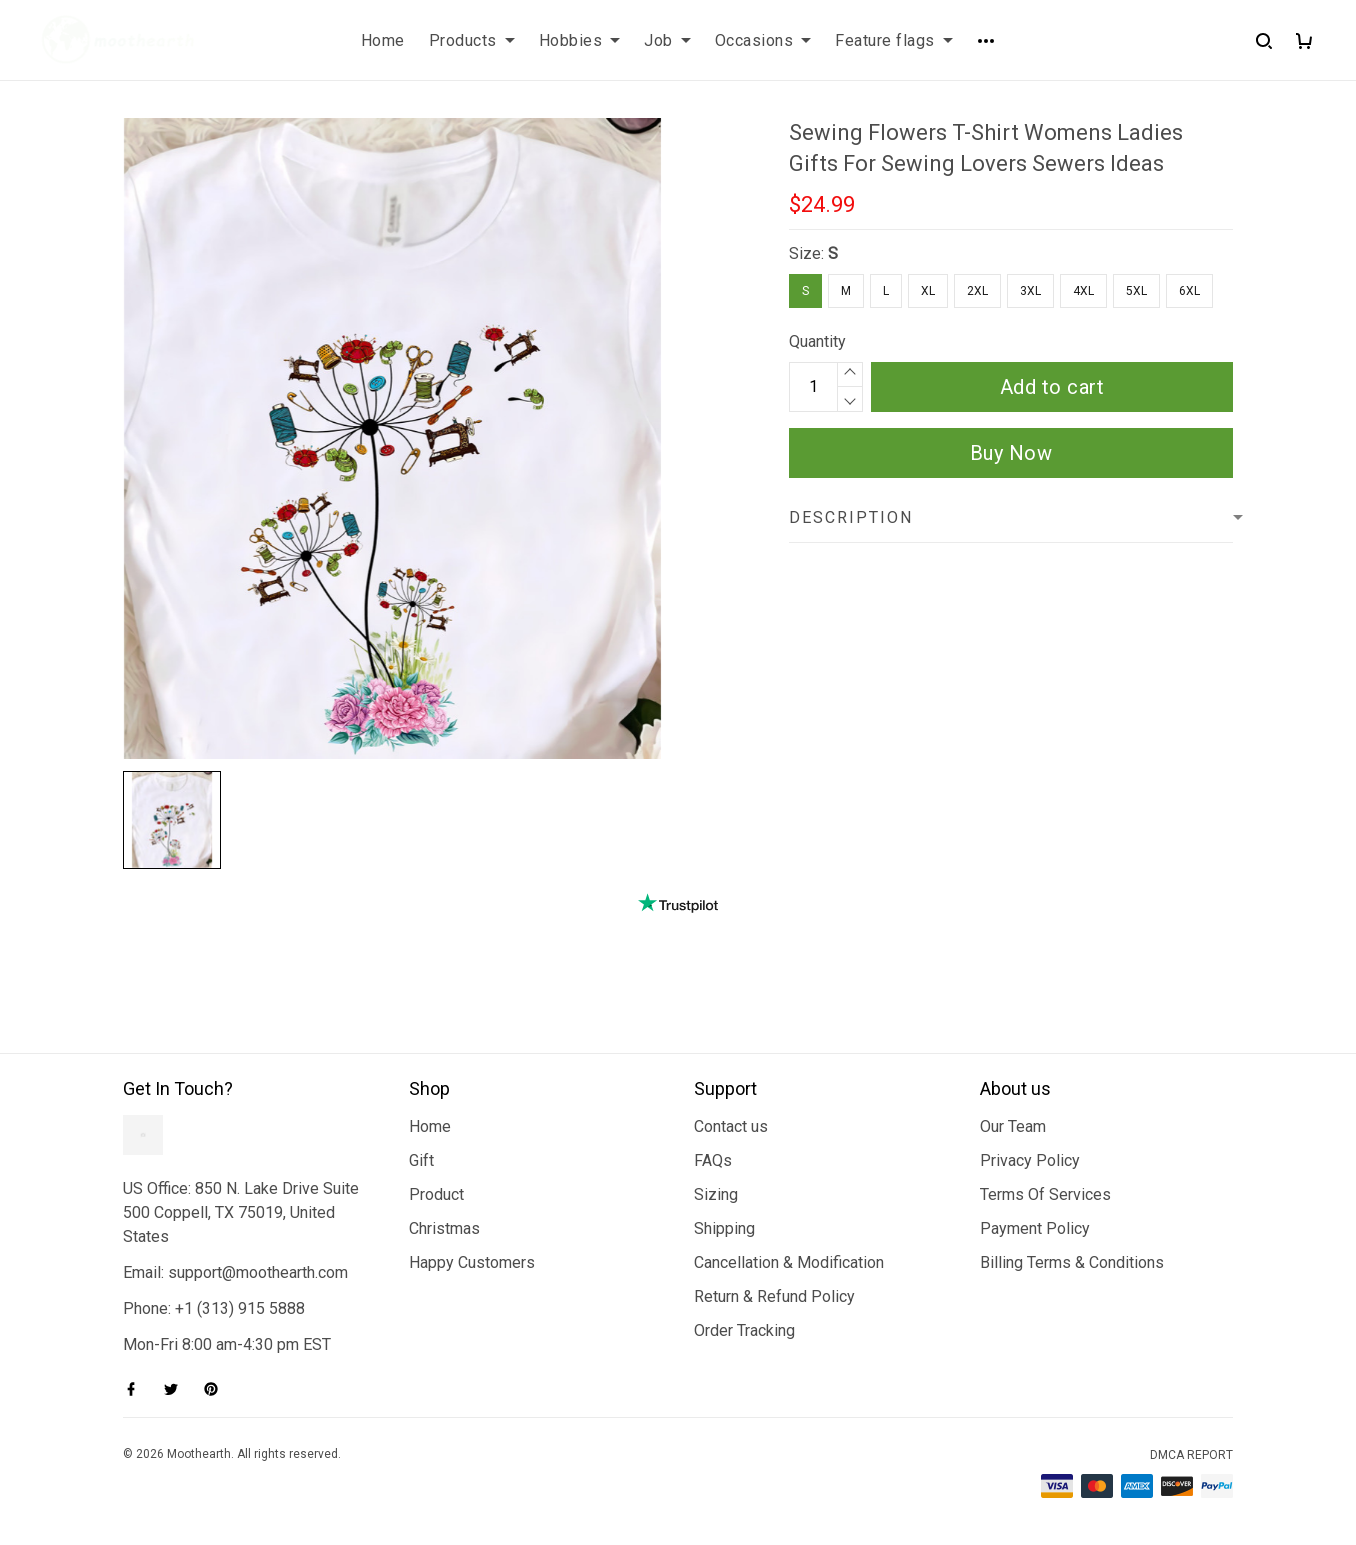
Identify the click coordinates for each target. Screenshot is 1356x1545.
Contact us (731, 1126)
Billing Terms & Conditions (1072, 1262)
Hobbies (580, 40)
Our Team (1013, 1126)
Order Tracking (744, 1330)
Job (667, 40)
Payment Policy (1035, 1228)
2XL (977, 291)
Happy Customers (472, 1262)
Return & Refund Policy (774, 1296)
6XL (1189, 291)
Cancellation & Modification (789, 1262)
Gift (421, 1160)
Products (472, 40)
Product (436, 1194)
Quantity (817, 341)
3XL (1030, 291)
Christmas (444, 1228)
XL (928, 291)
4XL (1083, 291)
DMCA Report (1191, 1455)
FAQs (713, 1160)
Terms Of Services (1045, 1194)
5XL (1136, 291)
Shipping (724, 1228)
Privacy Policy (1030, 1160)
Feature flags (894, 40)
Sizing (716, 1194)
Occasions (763, 40)
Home (383, 40)
